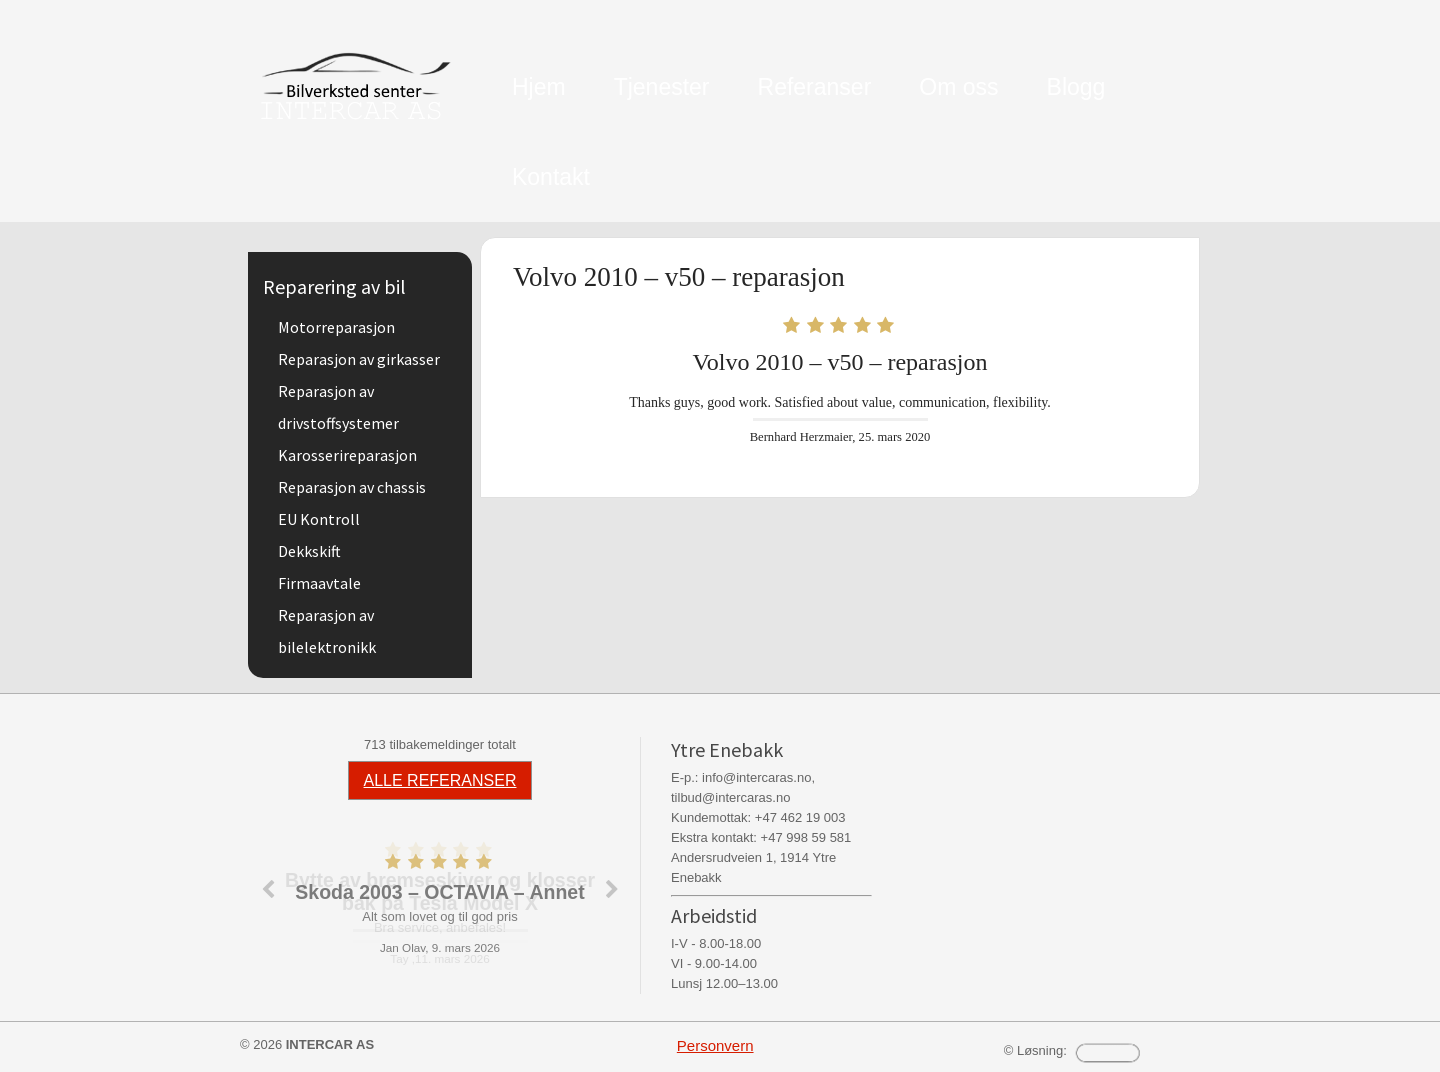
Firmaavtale (319, 583)
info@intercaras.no (756, 777)
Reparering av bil (334, 286)
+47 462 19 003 (800, 817)
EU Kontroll (319, 519)
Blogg (1076, 87)
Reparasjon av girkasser (359, 359)
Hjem (539, 87)
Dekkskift (309, 551)
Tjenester (662, 87)
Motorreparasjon (336, 327)
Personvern (715, 1045)
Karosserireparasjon (347, 455)
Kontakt (551, 177)
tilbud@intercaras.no (730, 797)
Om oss (958, 87)
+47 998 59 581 (806, 837)
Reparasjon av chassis (352, 487)
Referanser (815, 87)
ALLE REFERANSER (440, 780)
